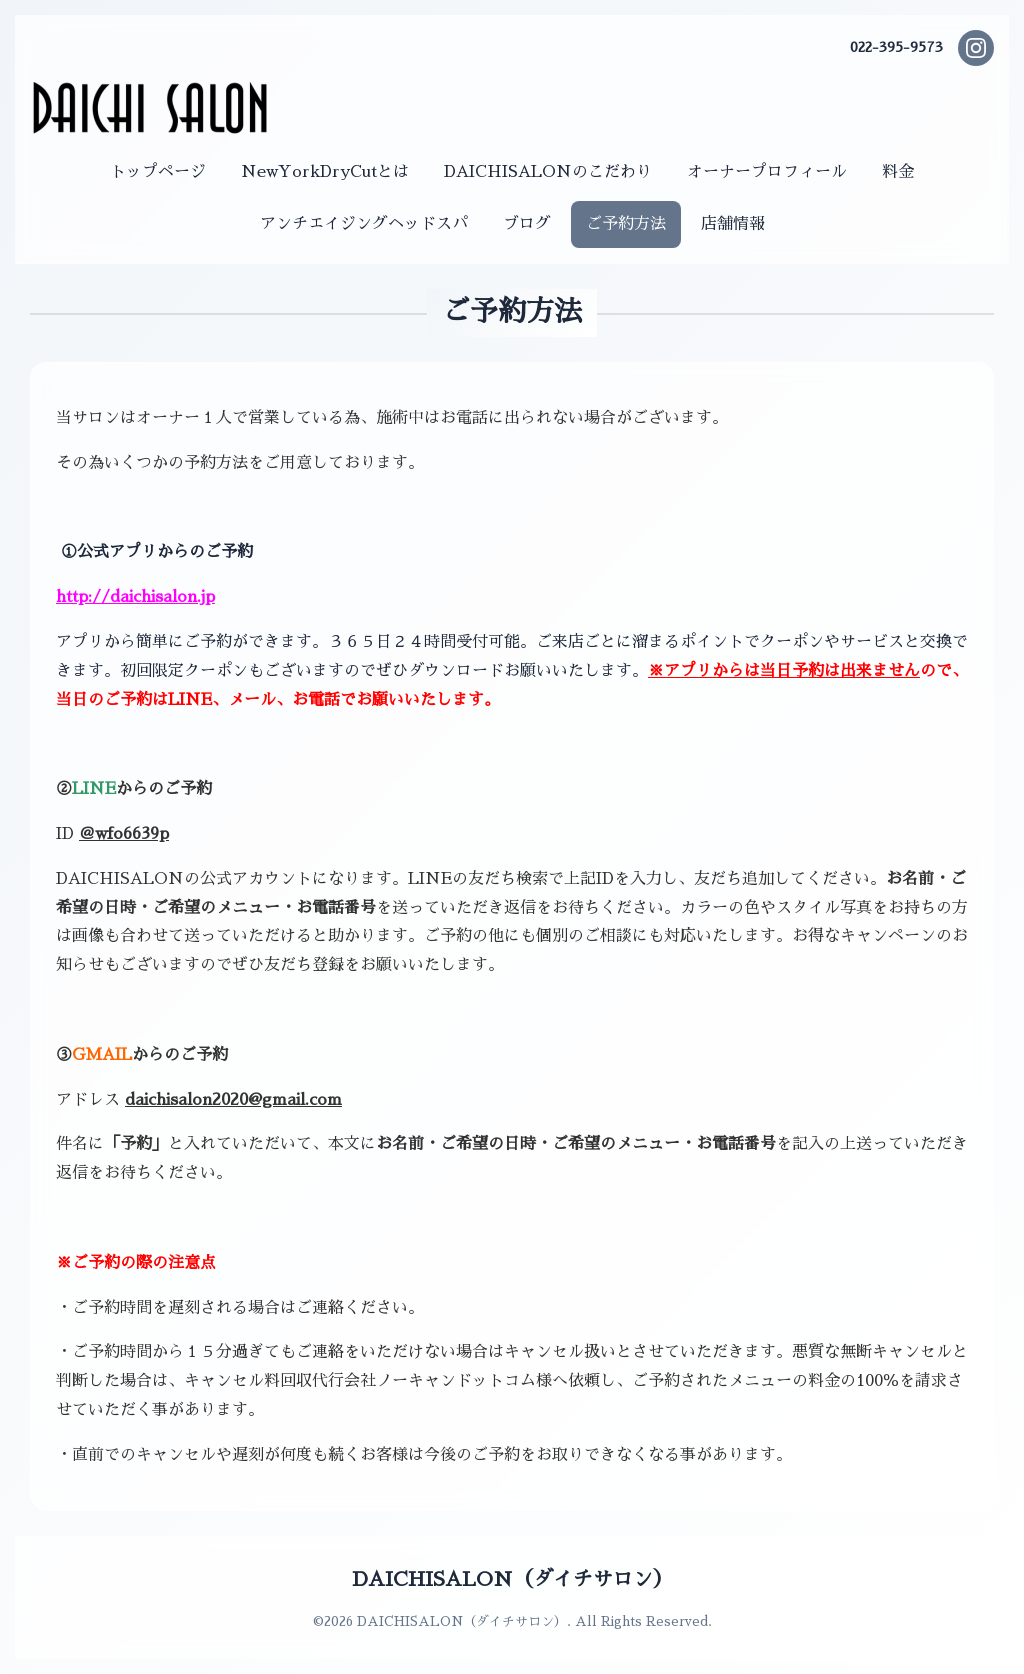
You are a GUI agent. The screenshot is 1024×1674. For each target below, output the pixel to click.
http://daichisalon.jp (135, 597)
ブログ (527, 224)
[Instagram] (976, 48)
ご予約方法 (626, 224)
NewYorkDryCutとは (325, 172)
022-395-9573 (896, 47)
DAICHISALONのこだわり (548, 172)
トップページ (158, 172)
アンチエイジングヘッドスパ (364, 224)
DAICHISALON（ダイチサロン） (512, 1579)
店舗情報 (733, 224)
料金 (898, 172)
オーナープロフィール (767, 172)
